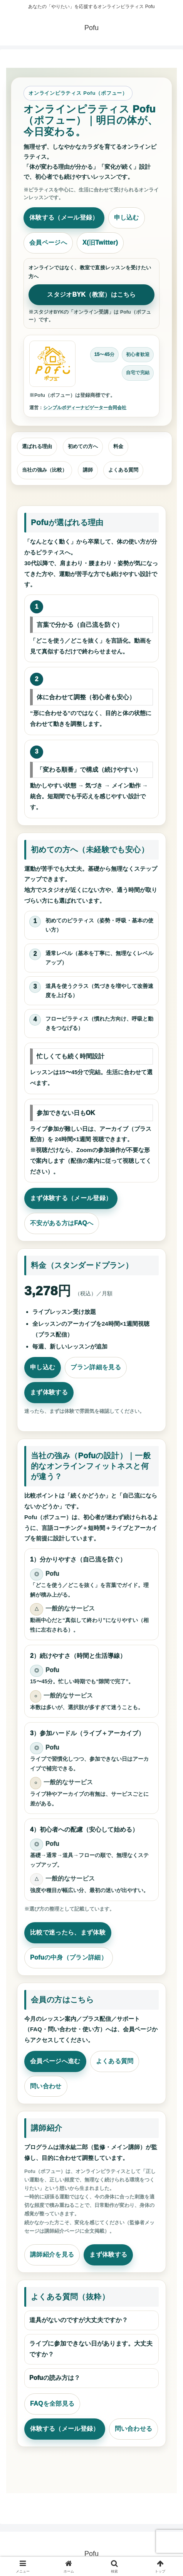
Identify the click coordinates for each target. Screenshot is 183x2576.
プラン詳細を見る (96, 1367)
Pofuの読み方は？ (54, 2377)
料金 (118, 446)
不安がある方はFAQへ (61, 1223)
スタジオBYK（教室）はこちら (91, 294)
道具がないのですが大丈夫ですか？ (78, 2320)
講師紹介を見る (52, 2254)
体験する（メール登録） (64, 217)
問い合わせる (134, 2428)
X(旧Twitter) (100, 242)
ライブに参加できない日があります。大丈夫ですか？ (91, 2349)
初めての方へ (83, 446)
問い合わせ (46, 2086)
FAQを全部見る (52, 2403)
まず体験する (49, 1392)
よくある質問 (123, 470)
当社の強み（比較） (44, 470)
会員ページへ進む (55, 2061)
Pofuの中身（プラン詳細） (68, 1957)
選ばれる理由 (37, 446)
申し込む (126, 217)
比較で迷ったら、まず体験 (68, 1932)
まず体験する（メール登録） (71, 1198)
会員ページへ (48, 242)
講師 (88, 470)
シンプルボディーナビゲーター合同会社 (84, 407)
